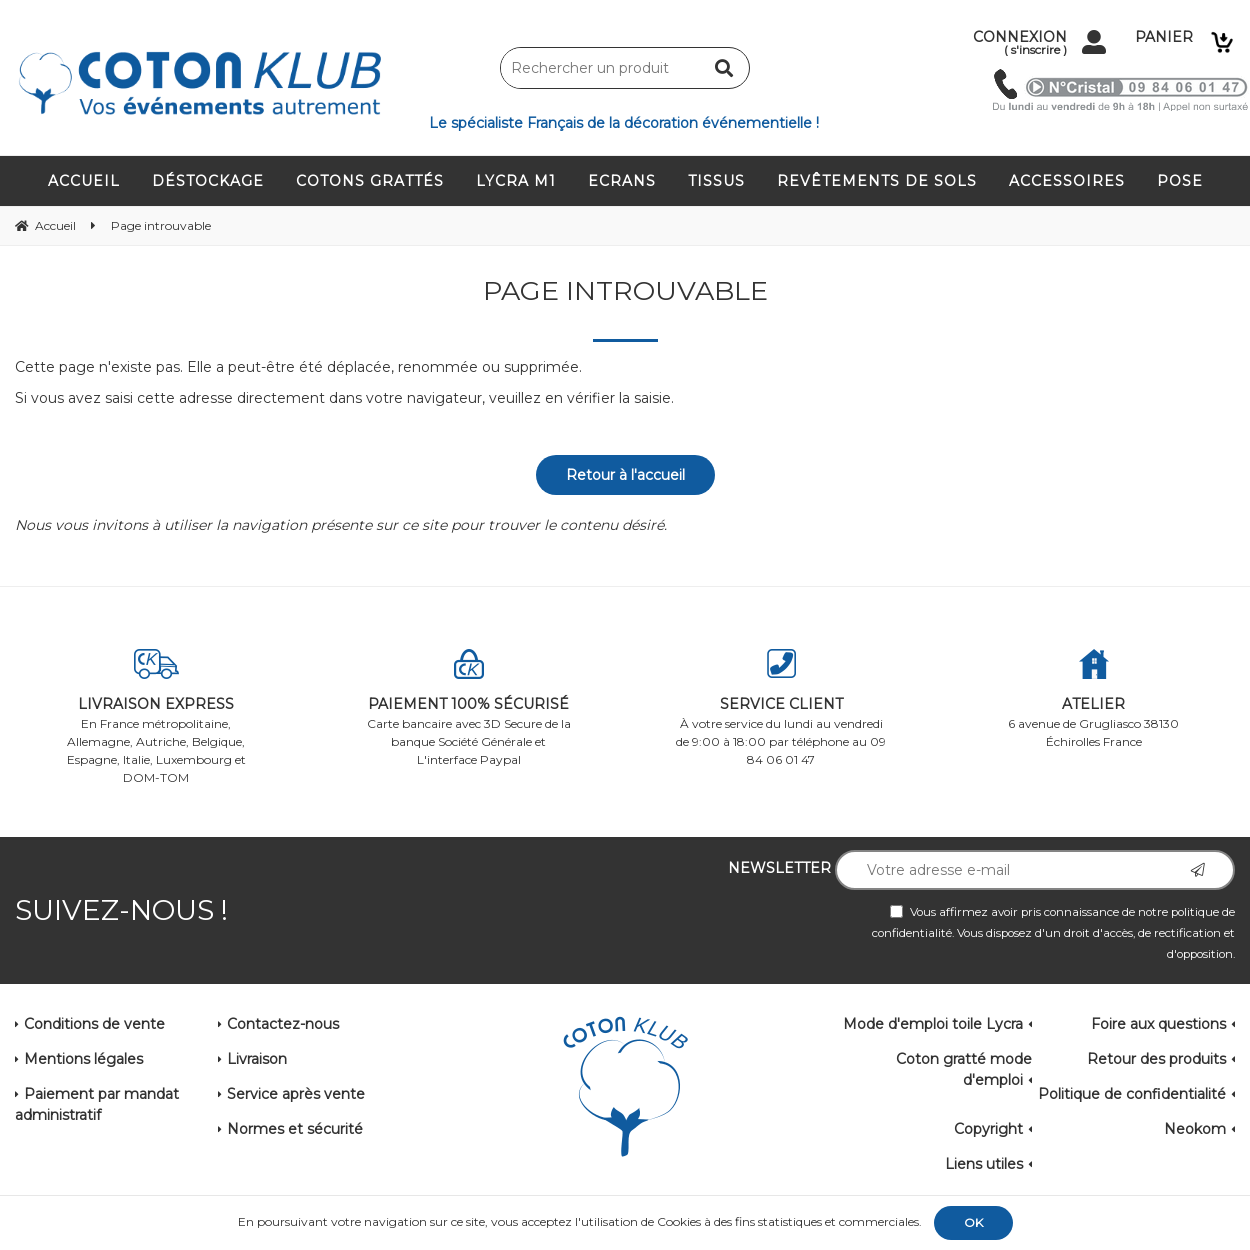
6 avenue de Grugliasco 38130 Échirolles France (1094, 699)
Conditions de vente (94, 1024)
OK (973, 1222)
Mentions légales (83, 1059)
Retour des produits (1156, 1059)
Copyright (988, 1129)
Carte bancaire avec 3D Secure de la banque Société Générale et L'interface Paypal (469, 708)
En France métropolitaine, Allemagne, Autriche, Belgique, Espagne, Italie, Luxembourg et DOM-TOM (156, 717)
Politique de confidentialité (1132, 1094)
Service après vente (296, 1094)
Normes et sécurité (295, 1129)
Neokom (1195, 1129)
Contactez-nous (283, 1024)
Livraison (257, 1059)
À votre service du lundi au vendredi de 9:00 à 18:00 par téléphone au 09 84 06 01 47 (781, 708)
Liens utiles (984, 1164)
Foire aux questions (1158, 1024)
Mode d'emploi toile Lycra (933, 1024)
